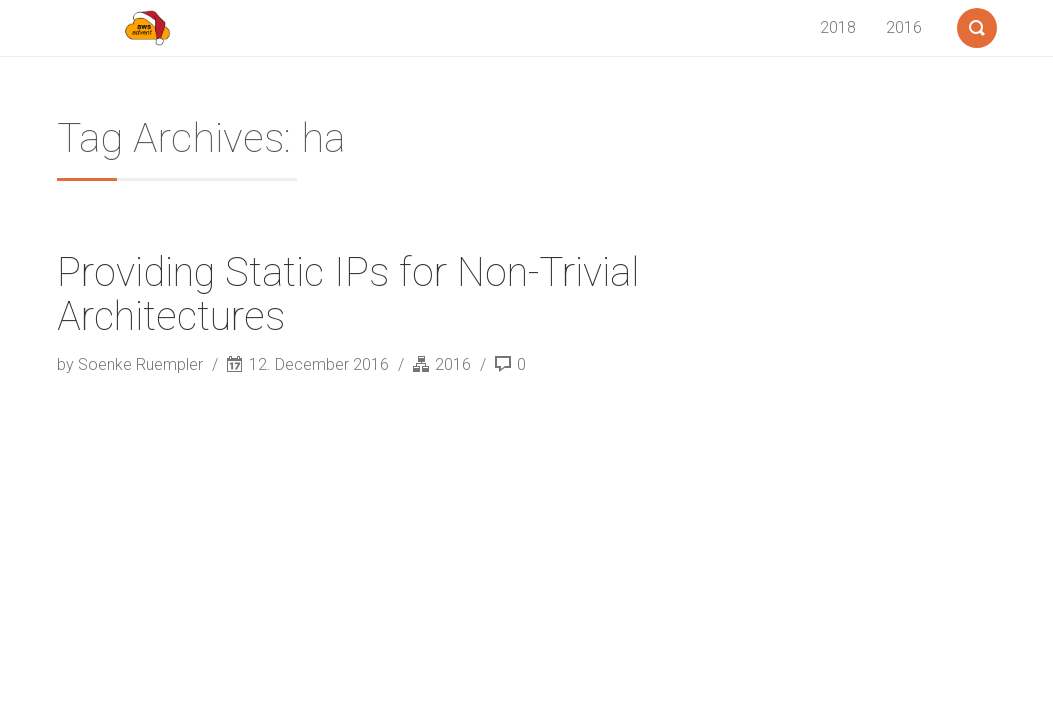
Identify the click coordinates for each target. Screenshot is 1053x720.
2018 (838, 27)
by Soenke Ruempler (132, 364)
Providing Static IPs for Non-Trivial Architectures (348, 294)
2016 (904, 27)
